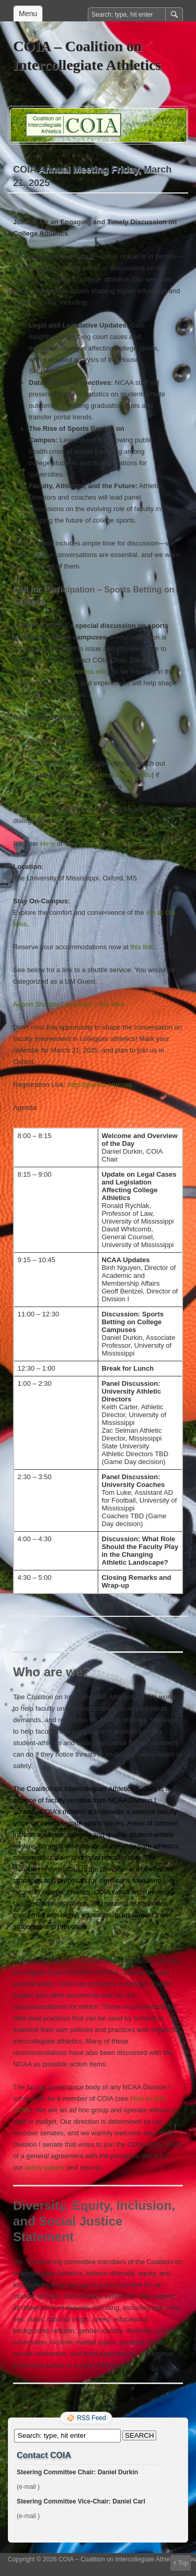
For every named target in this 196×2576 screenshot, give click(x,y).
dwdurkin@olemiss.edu (72, 671)
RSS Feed (91, 2418)
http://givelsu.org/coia (114, 844)
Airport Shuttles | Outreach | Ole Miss (69, 1004)
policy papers (45, 2167)
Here (47, 844)
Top (183, 2563)
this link (142, 947)
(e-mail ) (28, 2486)
